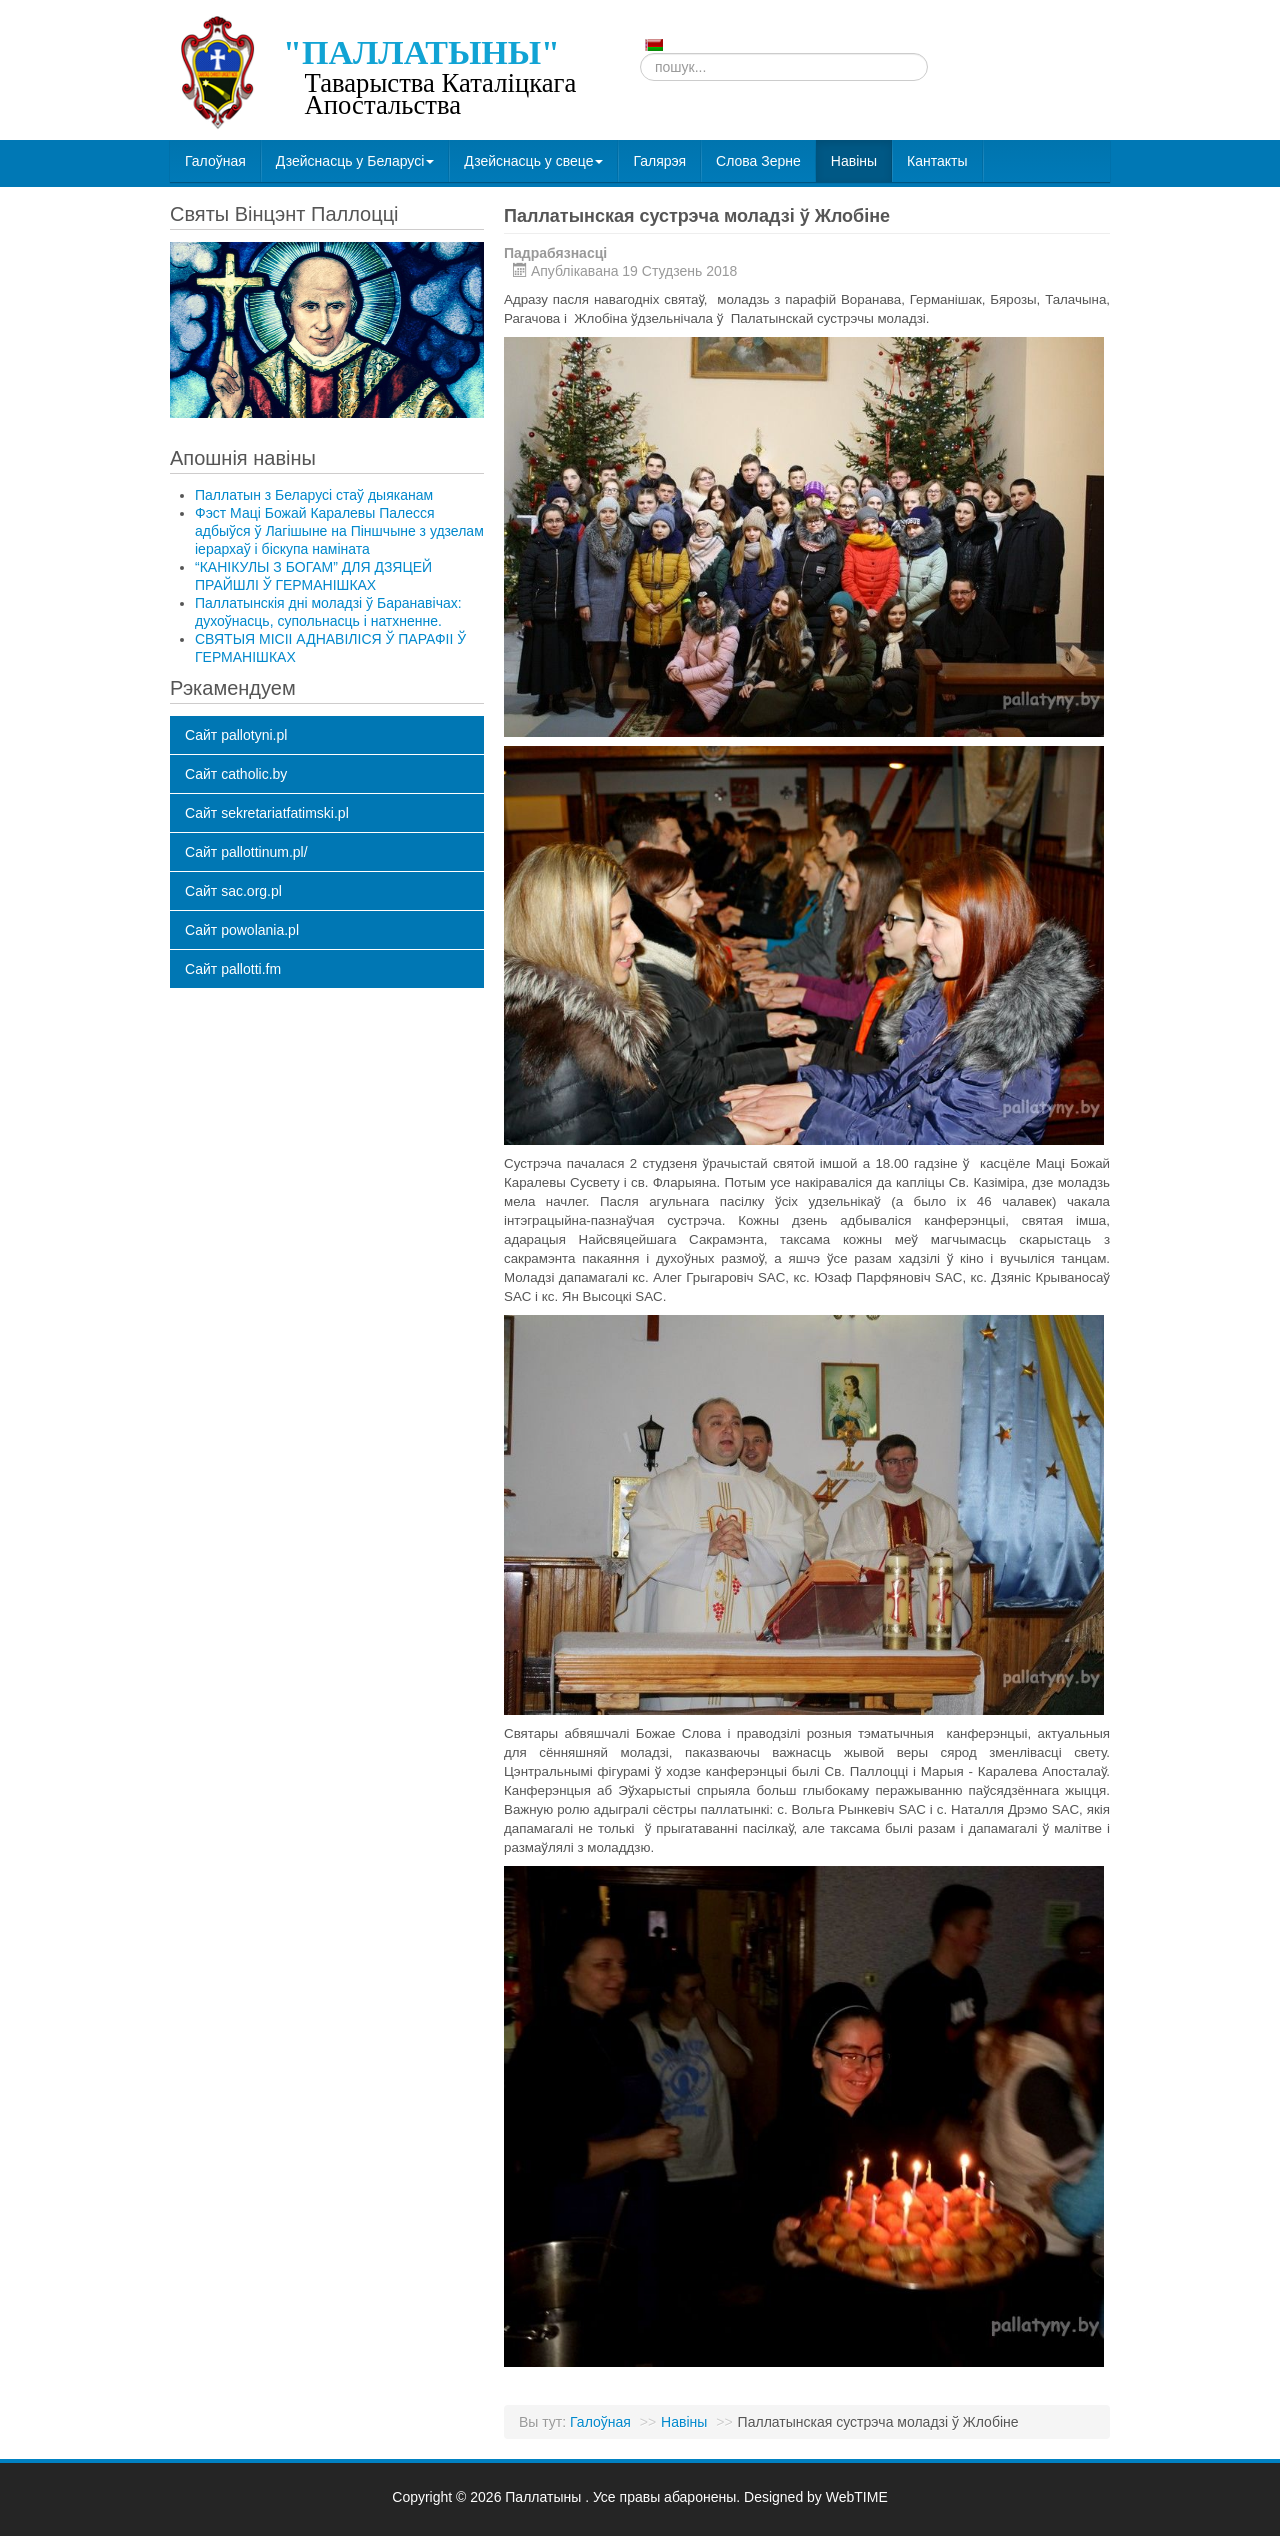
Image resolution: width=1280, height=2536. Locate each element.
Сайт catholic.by (236, 774)
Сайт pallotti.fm (233, 969)
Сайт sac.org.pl (233, 891)
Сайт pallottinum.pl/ (246, 852)
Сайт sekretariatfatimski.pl (267, 813)
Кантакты (937, 161)
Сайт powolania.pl (242, 930)
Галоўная (215, 161)
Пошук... (640, 53)
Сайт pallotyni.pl (236, 735)
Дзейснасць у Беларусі (355, 161)
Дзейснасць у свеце (533, 161)
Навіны (854, 161)
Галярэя (659, 161)
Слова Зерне (758, 161)
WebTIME (857, 2497)
